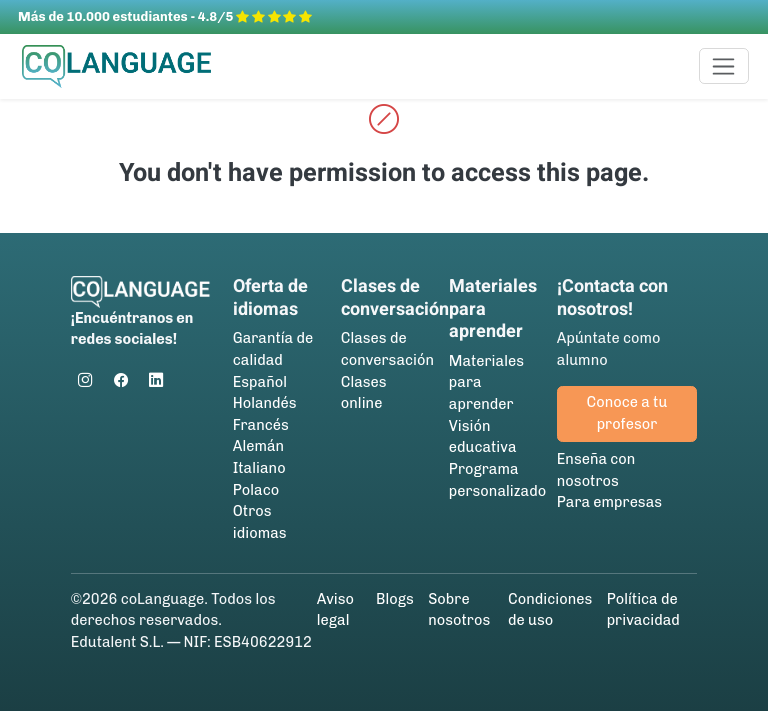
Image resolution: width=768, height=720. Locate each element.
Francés (261, 425)
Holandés (265, 403)
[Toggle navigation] (724, 66)
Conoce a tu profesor (627, 413)
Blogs (395, 599)
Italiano (259, 468)
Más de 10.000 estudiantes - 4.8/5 (165, 16)
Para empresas (609, 502)
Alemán (258, 446)
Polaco (256, 490)
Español (260, 382)
